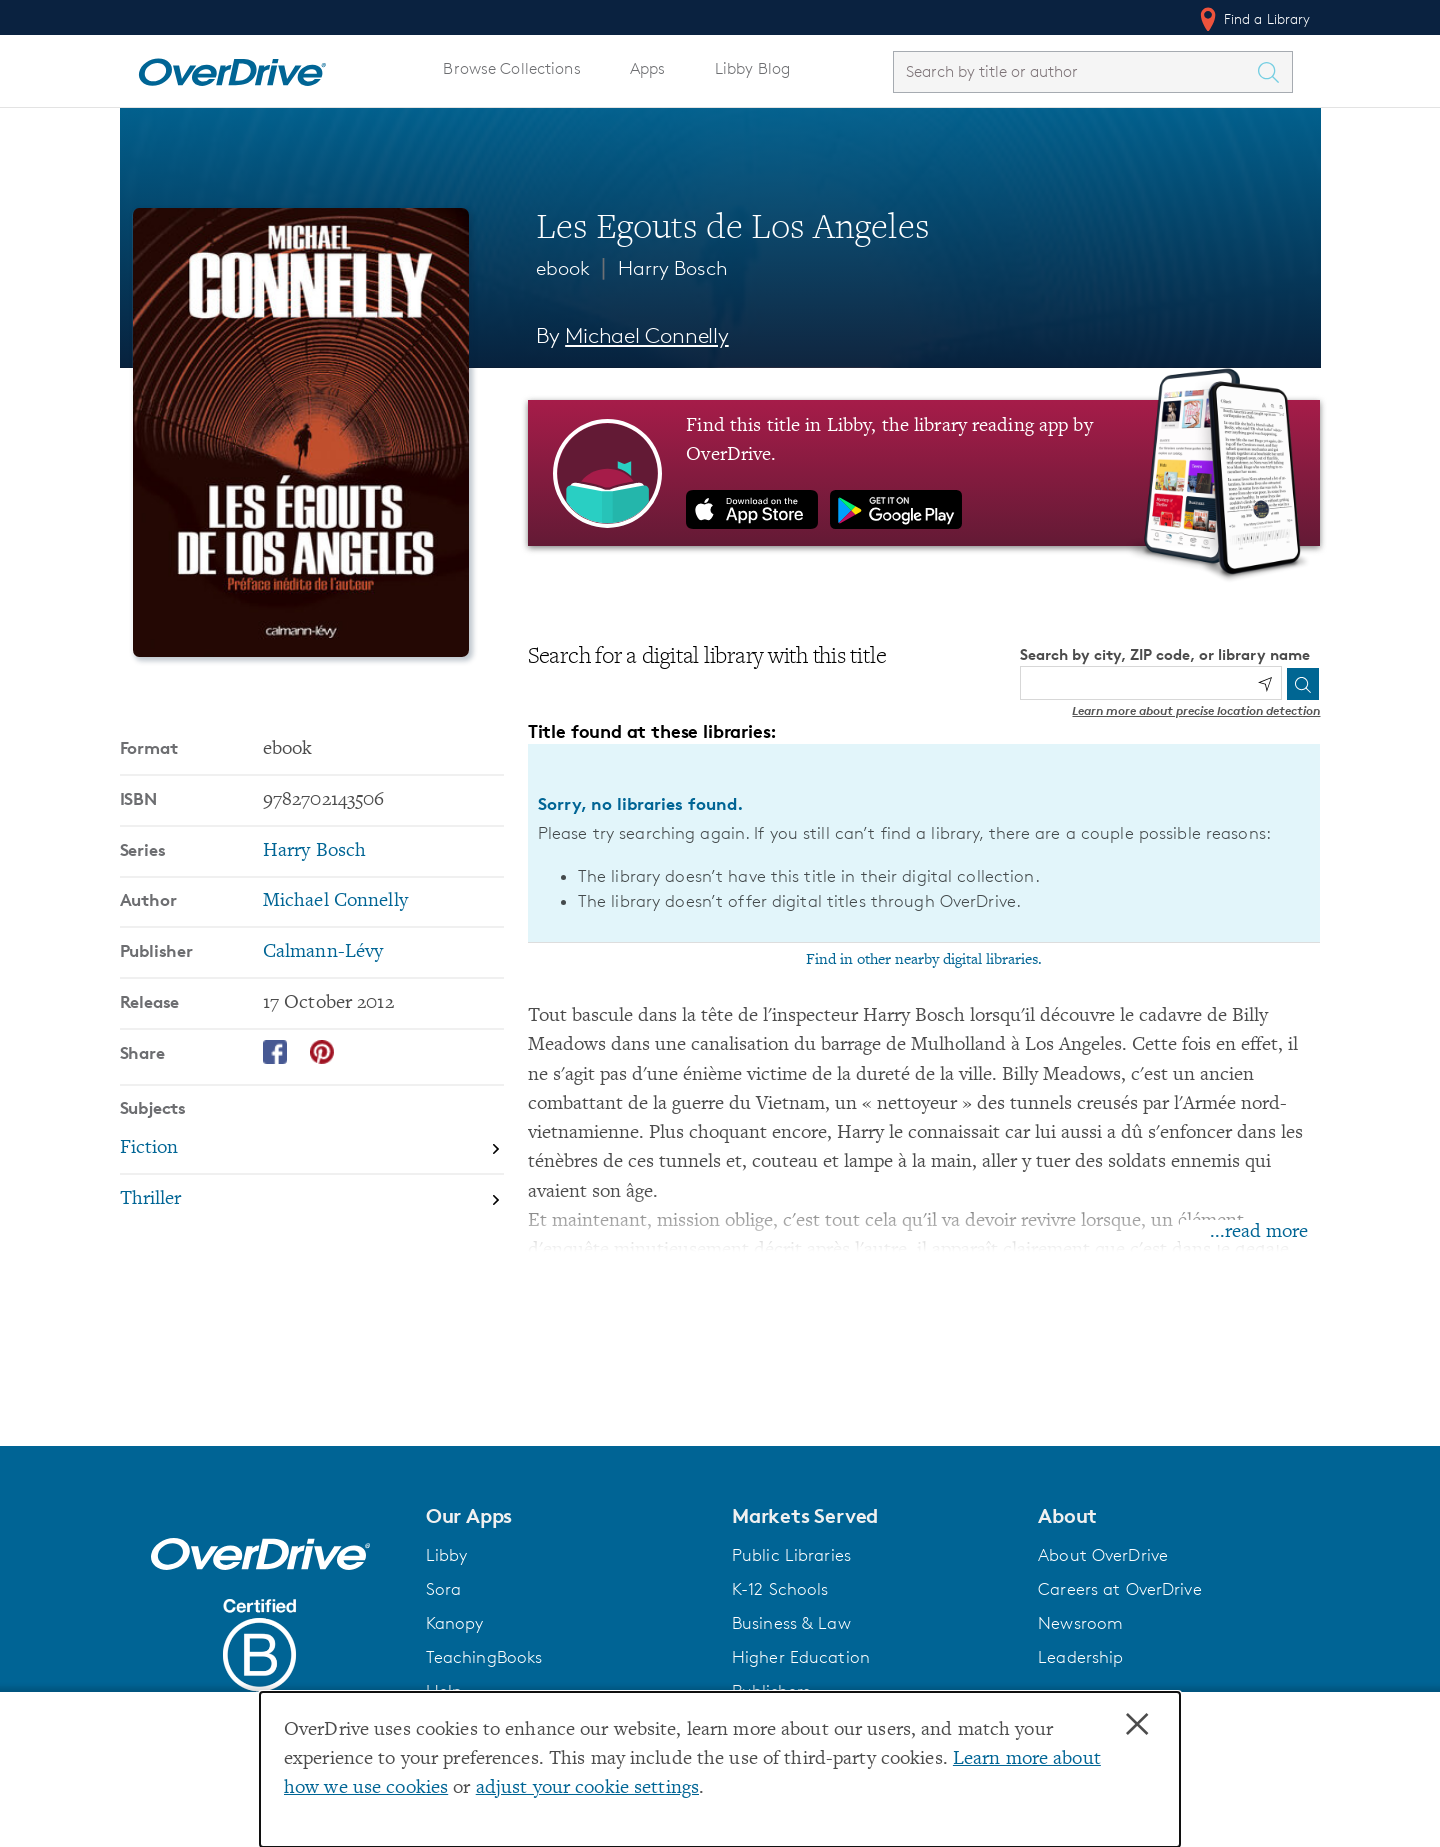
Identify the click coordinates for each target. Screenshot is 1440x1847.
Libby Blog (752, 68)
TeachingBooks (484, 1657)
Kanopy (455, 1623)
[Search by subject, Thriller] (312, 1199)
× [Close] (1137, 1725)
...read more (1259, 1232)
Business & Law (791, 1623)
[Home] (232, 68)
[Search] (1303, 684)
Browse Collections (511, 68)
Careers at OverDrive (1119, 1589)
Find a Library (1253, 19)
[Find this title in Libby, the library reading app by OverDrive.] (924, 473)
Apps (648, 68)
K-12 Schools (780, 1589)
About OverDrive (1103, 1555)
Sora (444, 1589)
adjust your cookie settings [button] (587, 1788)
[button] (567, 1516)
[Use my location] (1265, 684)
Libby (447, 1555)
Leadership (1080, 1657)
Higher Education (801, 1657)
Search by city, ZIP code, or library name (1165, 654)
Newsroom (1080, 1623)
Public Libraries (791, 1555)
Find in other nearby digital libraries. (924, 960)
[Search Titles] (1274, 72)
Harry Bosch (673, 268)
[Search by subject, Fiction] (312, 1150)
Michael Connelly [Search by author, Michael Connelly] (647, 335)
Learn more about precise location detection (1196, 710)
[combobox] (1075, 71)
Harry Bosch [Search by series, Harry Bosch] (314, 851)
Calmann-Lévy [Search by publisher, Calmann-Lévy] (323, 952)
